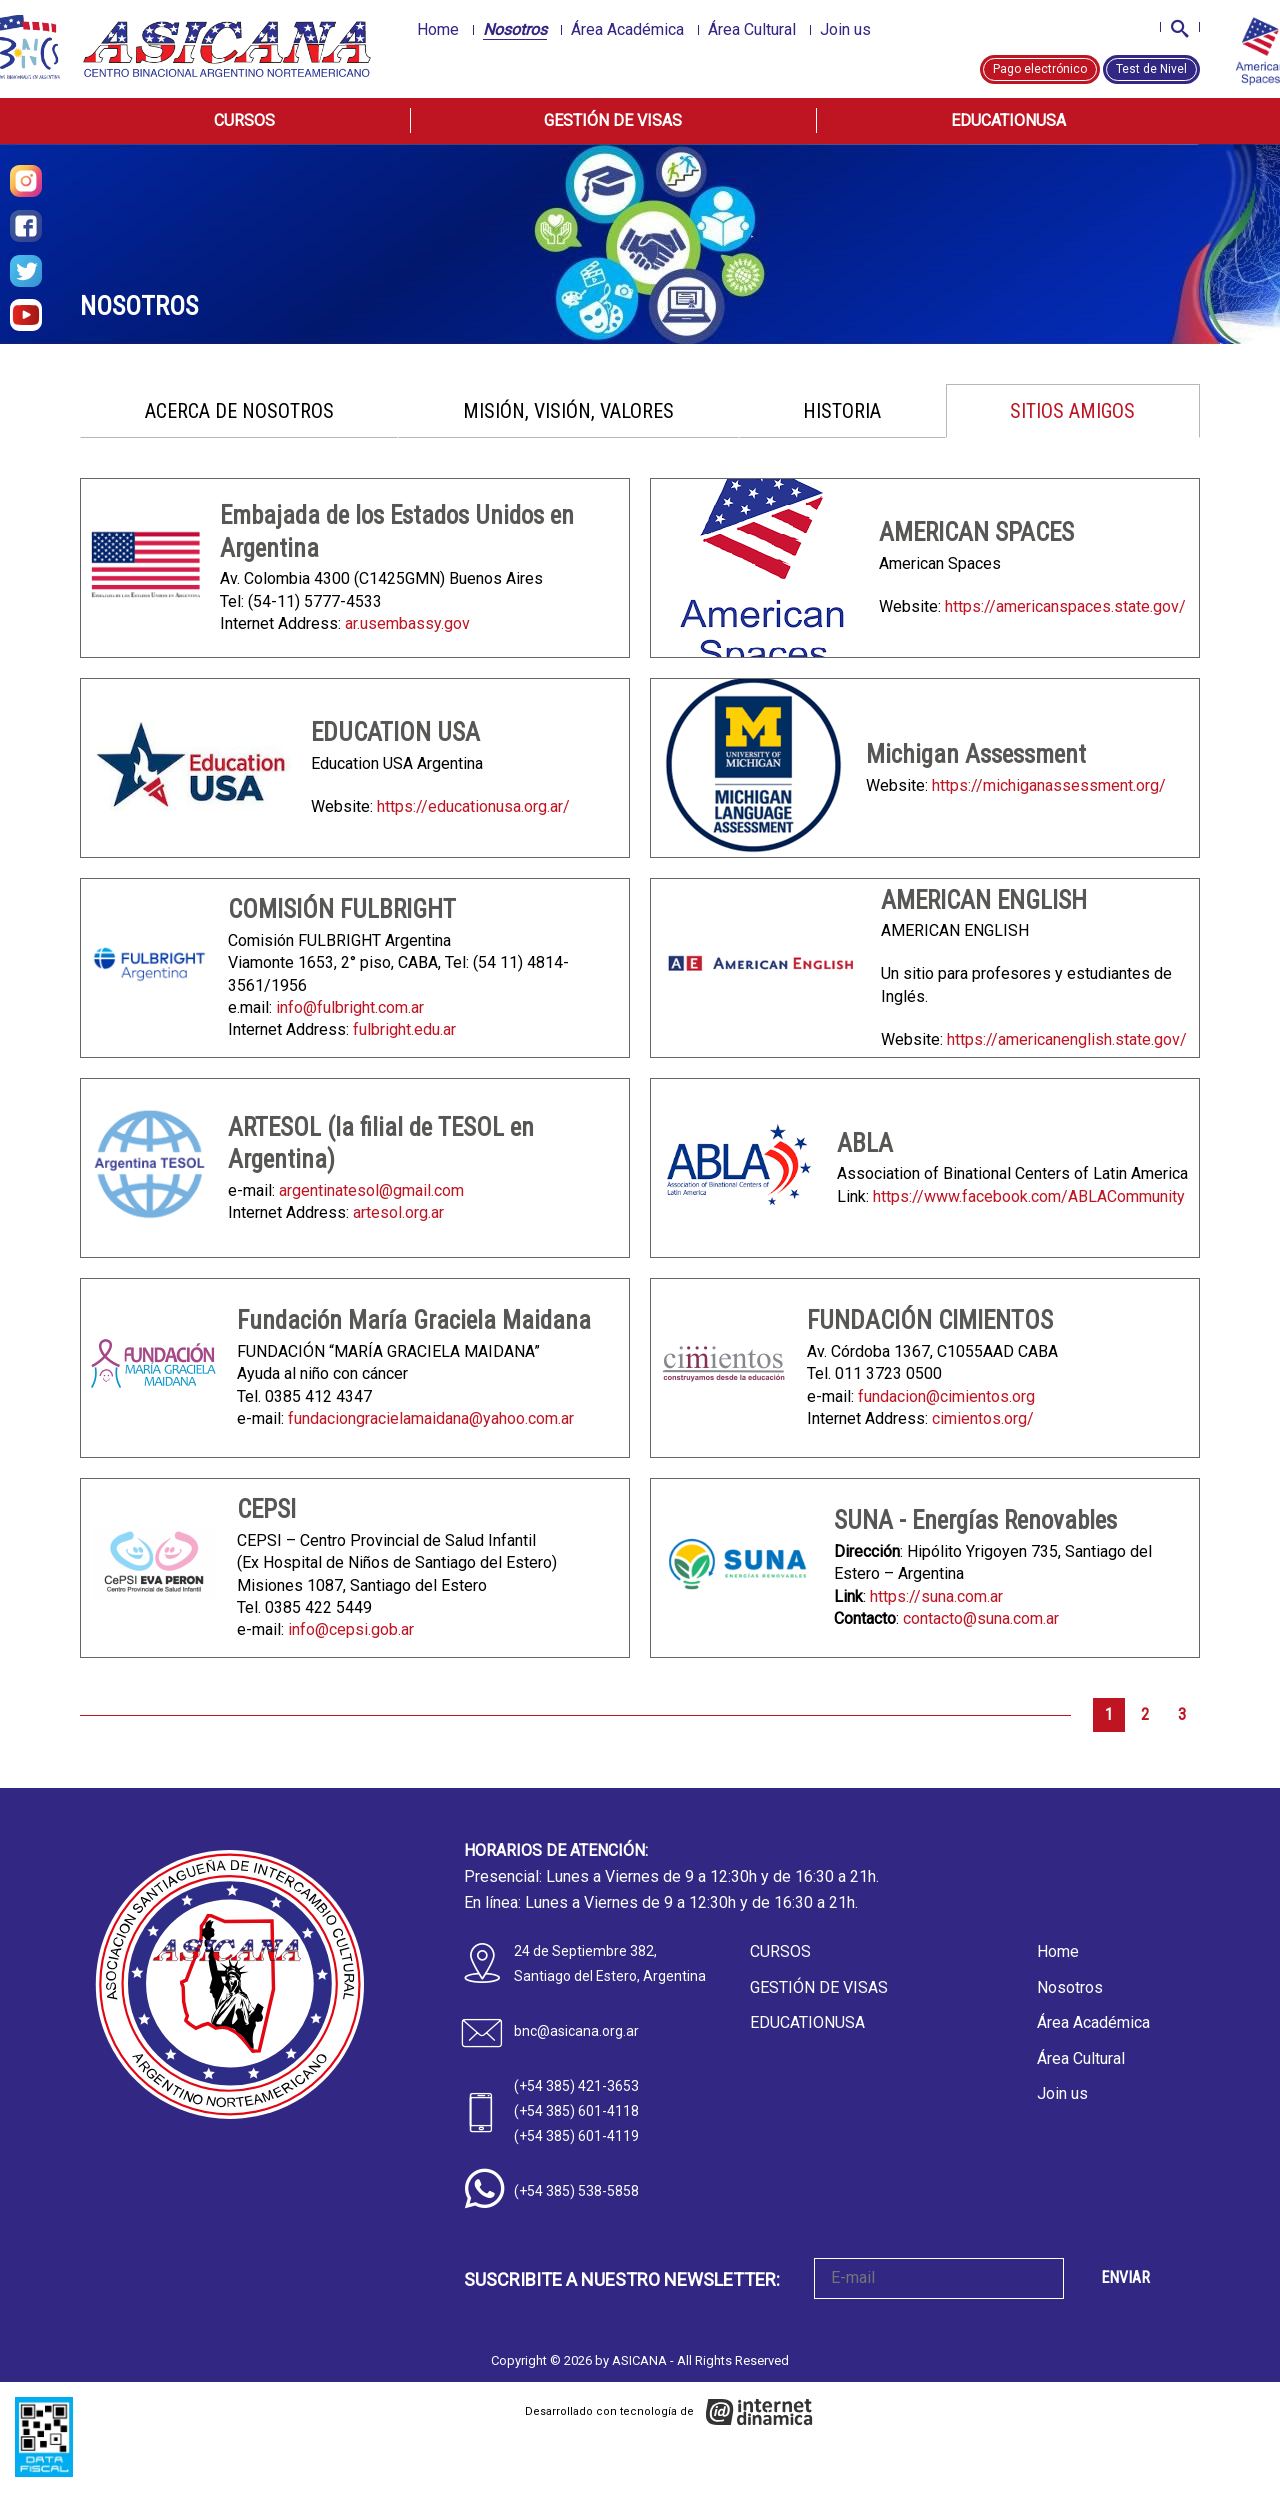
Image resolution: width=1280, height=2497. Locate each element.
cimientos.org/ (983, 1418)
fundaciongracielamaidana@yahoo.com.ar (431, 1418)
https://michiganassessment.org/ (1049, 785)
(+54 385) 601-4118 (576, 2111)
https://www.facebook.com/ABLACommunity (1029, 1196)
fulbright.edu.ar (404, 1029)
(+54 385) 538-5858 (576, 2191)
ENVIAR (1125, 2277)
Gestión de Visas (613, 120)
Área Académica (627, 29)
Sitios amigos (1072, 411)
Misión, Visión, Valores (568, 411)
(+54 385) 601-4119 (576, 2136)
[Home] (228, 49)
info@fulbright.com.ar (350, 1007)
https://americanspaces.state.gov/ (1065, 606)
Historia (842, 411)
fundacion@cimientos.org (946, 1396)
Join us (845, 29)
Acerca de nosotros (239, 411)
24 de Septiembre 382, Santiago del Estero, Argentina (610, 1963)
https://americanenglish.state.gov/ (1067, 1039)
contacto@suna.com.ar (981, 1618)
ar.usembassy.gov (407, 623)
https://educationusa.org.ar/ (473, 806)
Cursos (244, 120)
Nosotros (515, 29)
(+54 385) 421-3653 (576, 2086)
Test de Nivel (1151, 69)
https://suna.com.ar (936, 1596)
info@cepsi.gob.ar (351, 1629)
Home (438, 29)
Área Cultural (752, 29)
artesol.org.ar (398, 1212)
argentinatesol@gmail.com (371, 1190)
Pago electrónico (1040, 69)
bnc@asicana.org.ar (576, 2031)
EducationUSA (1008, 120)
